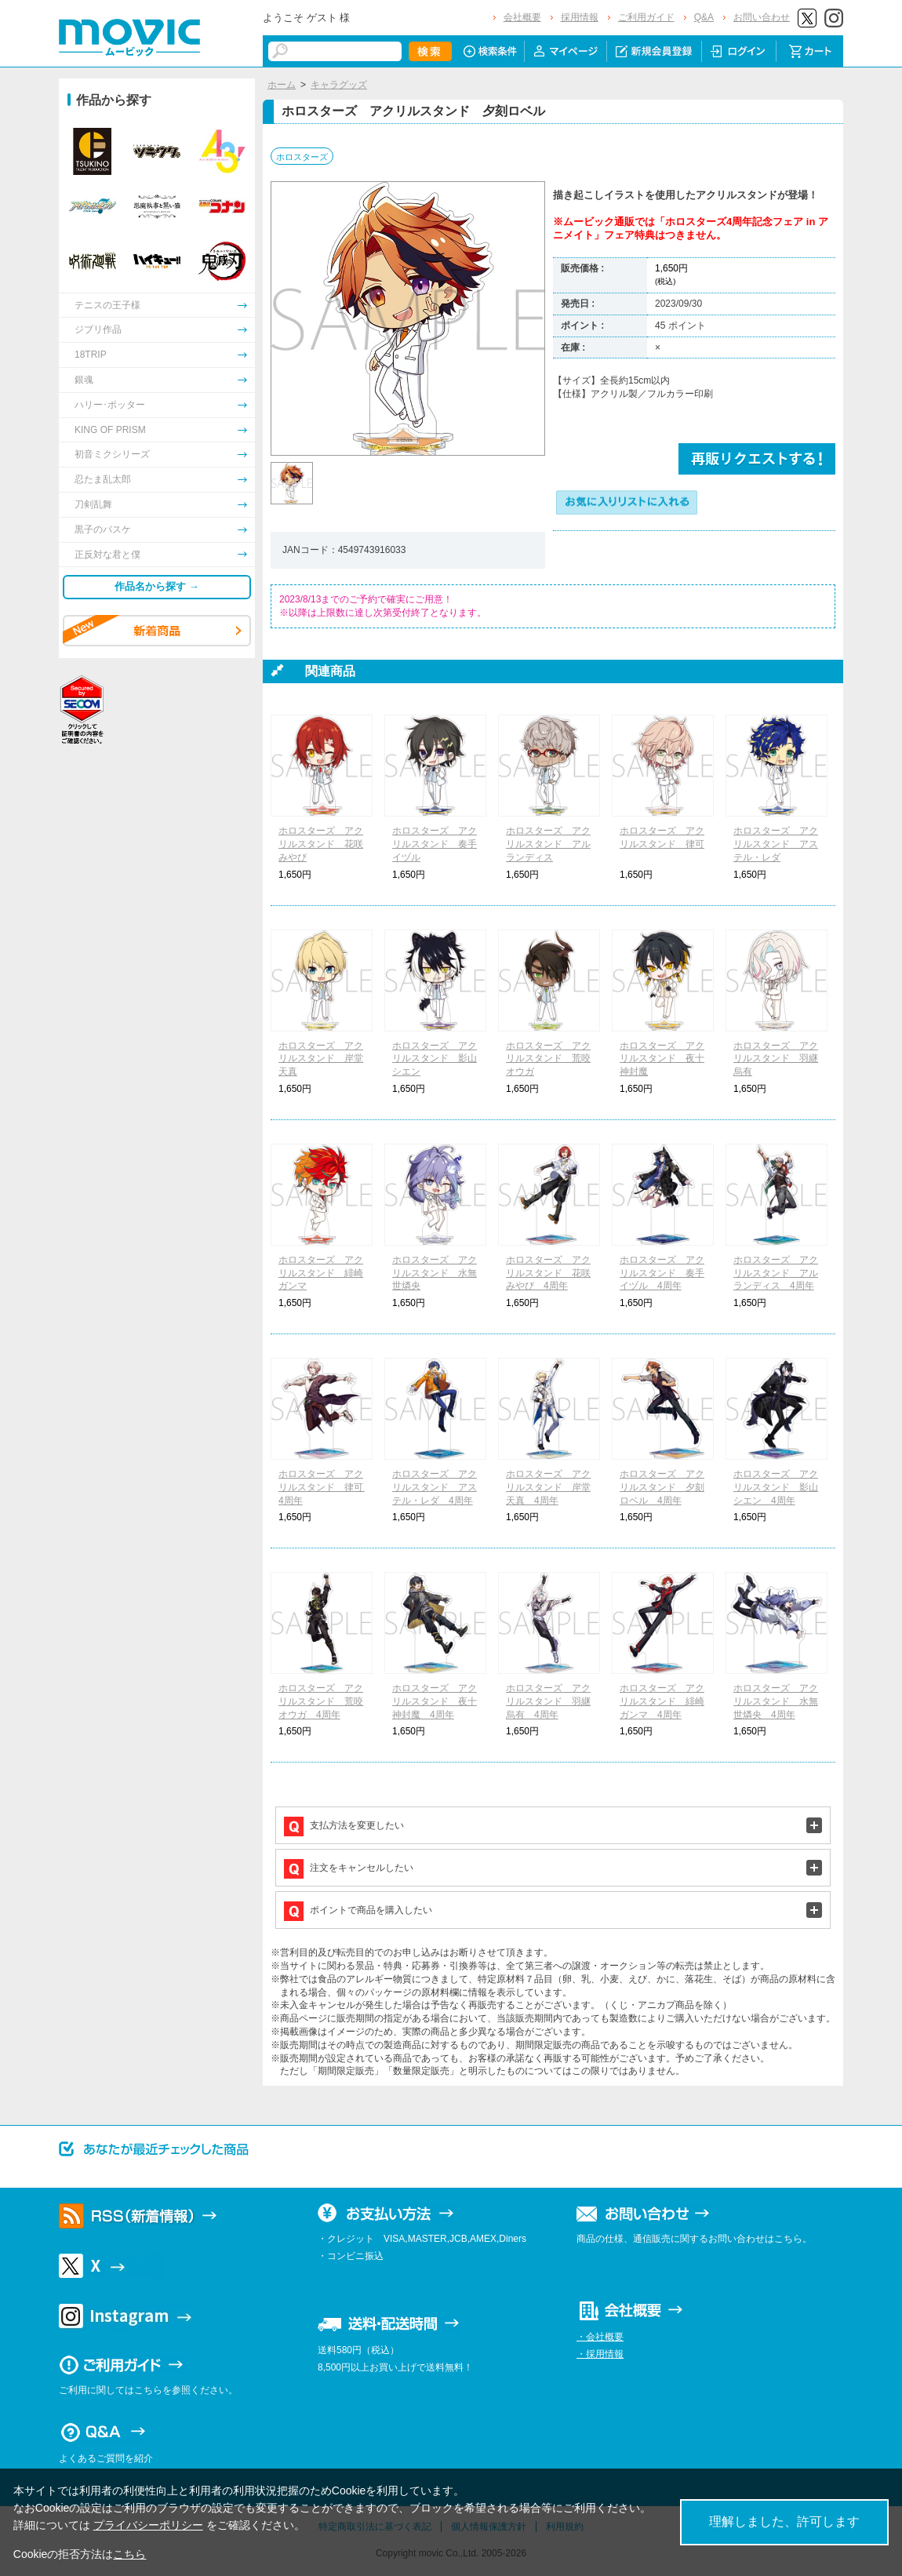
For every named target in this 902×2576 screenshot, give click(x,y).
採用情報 (579, 17)
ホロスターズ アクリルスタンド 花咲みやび (320, 844)
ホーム (281, 84)
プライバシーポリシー (148, 2525)
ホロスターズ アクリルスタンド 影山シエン (434, 1059)
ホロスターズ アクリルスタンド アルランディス (548, 844)
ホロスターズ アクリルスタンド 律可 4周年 (325, 1487)
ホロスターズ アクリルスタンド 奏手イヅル (434, 844)
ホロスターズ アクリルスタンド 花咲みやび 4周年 (548, 1273)
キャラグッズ (339, 84)
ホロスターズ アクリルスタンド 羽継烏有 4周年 (548, 1701)
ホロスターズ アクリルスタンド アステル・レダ (775, 844)
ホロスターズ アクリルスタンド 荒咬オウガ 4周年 (320, 1701)
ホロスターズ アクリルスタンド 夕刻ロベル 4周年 (662, 1487)
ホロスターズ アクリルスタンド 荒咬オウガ (548, 1059)
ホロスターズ (302, 157)
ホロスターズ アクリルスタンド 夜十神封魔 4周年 (434, 1701)
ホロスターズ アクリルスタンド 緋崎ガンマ (320, 1273)
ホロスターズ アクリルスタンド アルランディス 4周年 (775, 1273)
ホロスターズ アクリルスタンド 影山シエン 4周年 (775, 1487)
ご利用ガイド (646, 17)
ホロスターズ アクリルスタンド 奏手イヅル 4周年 (662, 1273)
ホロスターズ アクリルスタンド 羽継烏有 (775, 1059)
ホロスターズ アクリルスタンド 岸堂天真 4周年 (548, 1487)
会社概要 (522, 17)
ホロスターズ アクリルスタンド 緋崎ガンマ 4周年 (662, 1701)
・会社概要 (600, 2336)
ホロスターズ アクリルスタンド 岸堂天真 (320, 1059)
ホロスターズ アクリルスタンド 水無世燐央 (434, 1273)
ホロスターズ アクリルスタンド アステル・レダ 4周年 (434, 1487)
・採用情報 (600, 2354)
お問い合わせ (761, 17)
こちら (129, 2554)
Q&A (704, 17)
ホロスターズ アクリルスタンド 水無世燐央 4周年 (775, 1701)
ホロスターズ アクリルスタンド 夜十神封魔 (662, 1059)
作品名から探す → (157, 586)
